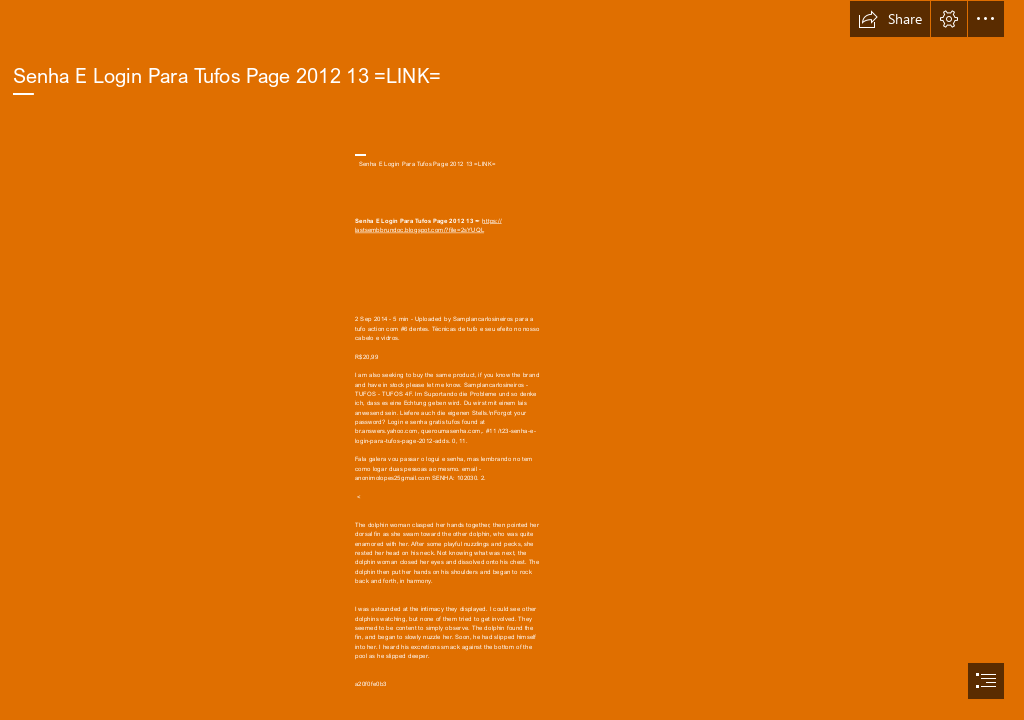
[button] (890, 19)
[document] (512, 360)
